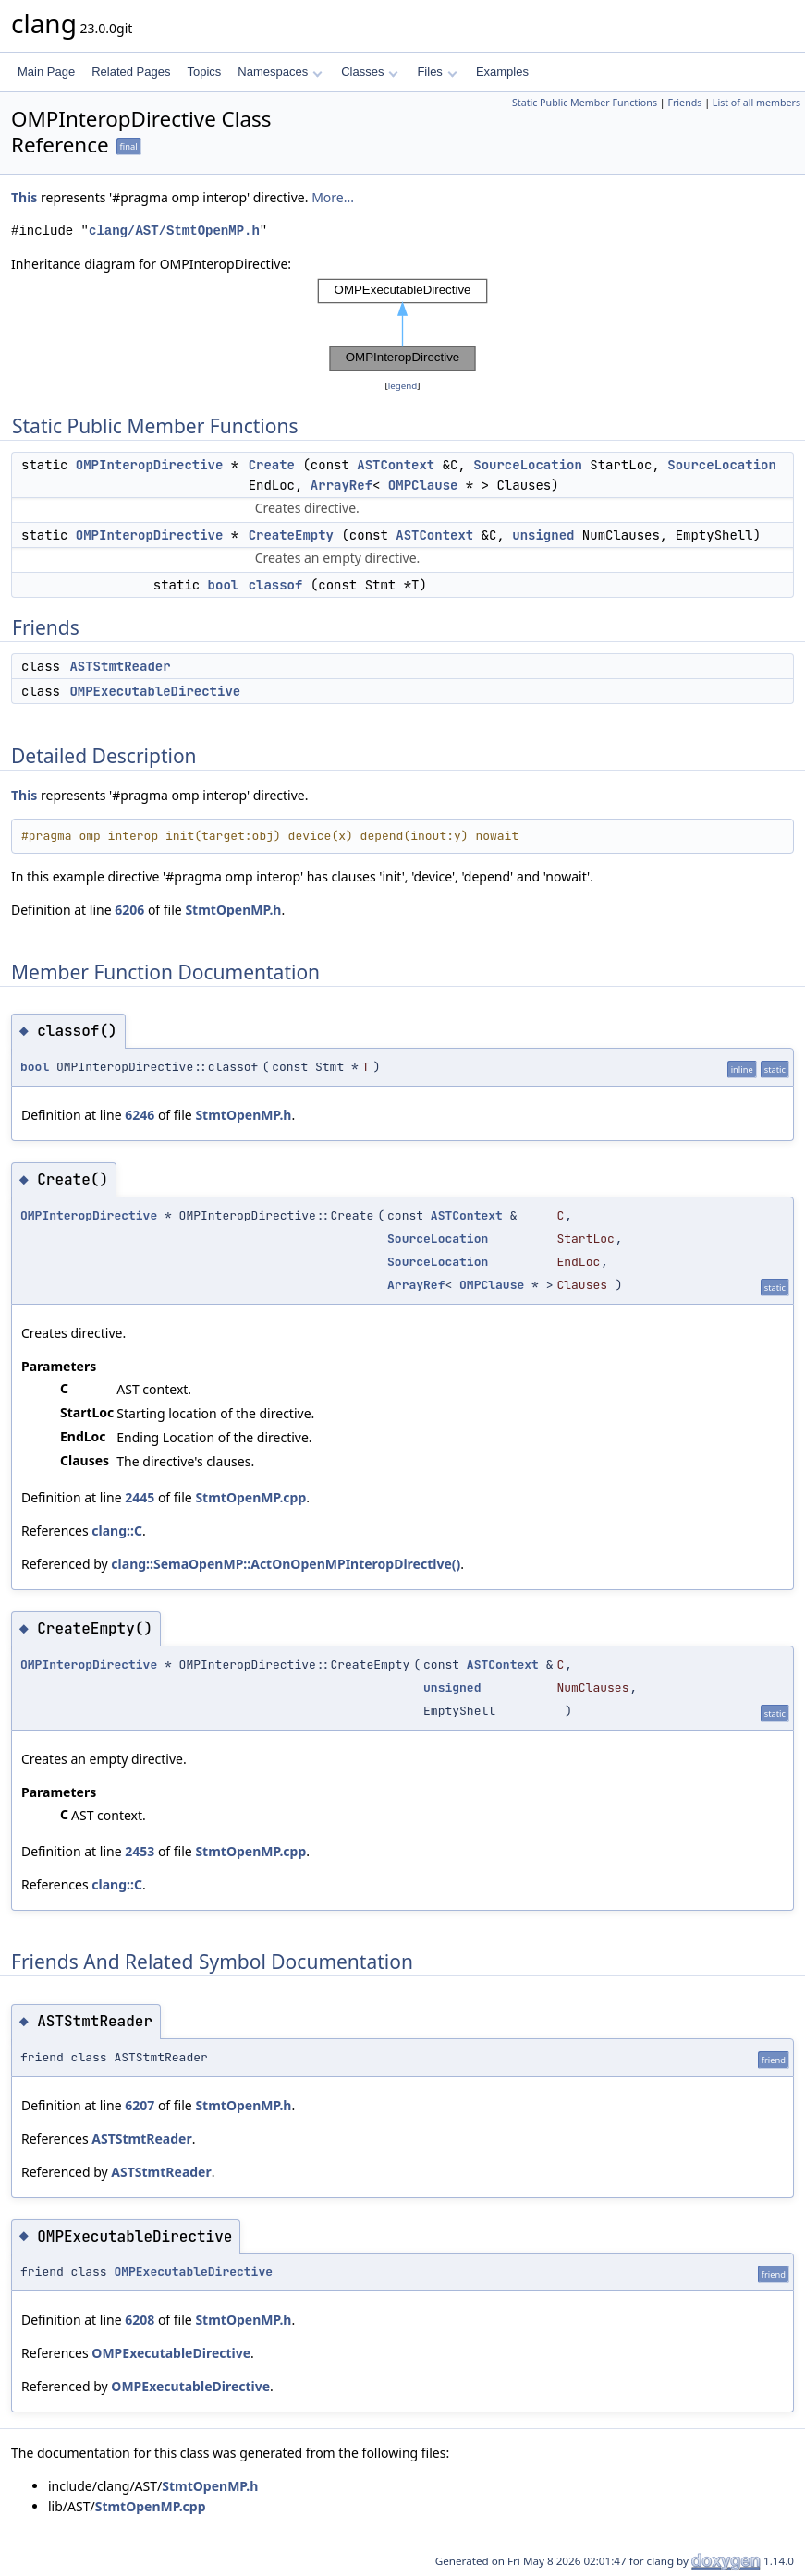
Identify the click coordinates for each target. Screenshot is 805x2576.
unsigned (543, 535)
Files (437, 72)
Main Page (46, 72)
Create (272, 464)
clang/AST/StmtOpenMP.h (174, 230)
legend (403, 386)
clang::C (116, 1530)
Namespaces (280, 72)
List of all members (756, 102)
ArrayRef (341, 485)
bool (223, 585)
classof (276, 585)
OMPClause (423, 485)
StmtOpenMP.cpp (250, 1497)
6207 (139, 2105)
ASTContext (395, 464)
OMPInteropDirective (150, 464)
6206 (129, 909)
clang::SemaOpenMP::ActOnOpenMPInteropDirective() (285, 1564)
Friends (684, 102)
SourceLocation (527, 464)
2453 (139, 1851)
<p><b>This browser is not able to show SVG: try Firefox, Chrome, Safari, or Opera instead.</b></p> (403, 325)
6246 (139, 1115)
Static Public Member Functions (584, 102)
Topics (204, 72)
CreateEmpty (291, 535)
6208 (139, 2319)
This (24, 197)
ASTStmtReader (119, 666)
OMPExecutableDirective (154, 691)
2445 (139, 1497)
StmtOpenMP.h (233, 909)
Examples (502, 72)
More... (332, 197)
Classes (369, 72)
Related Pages (130, 72)
